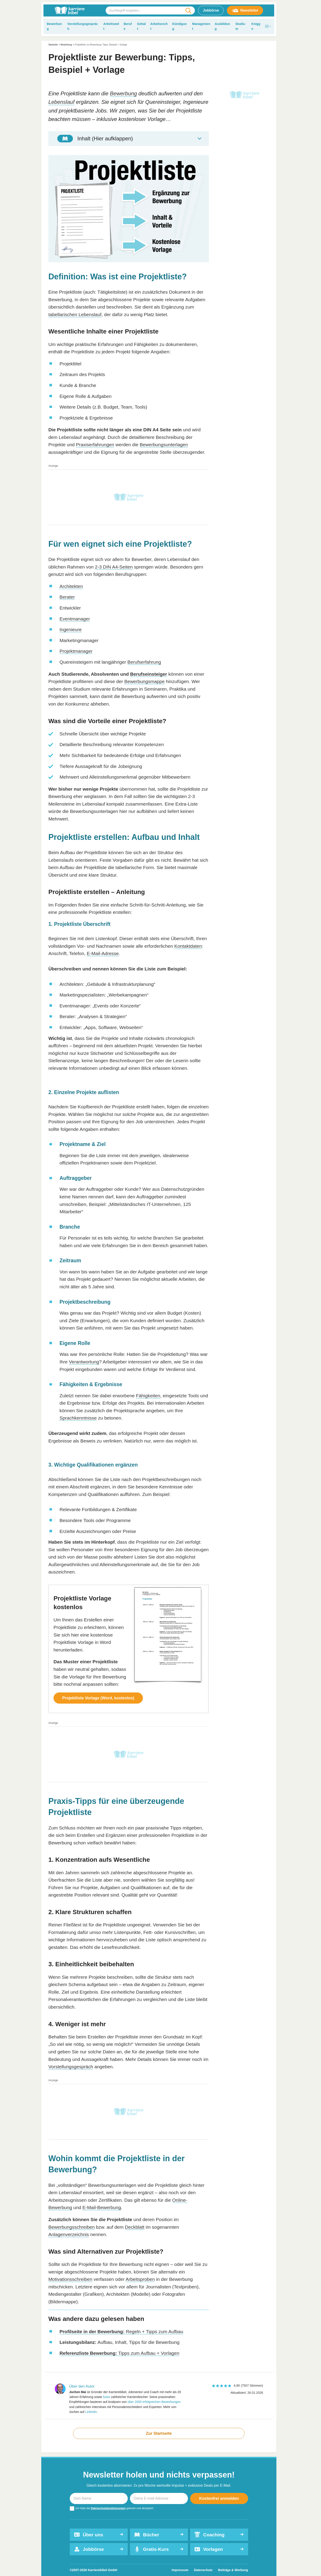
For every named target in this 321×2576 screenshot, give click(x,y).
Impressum (180, 2570)
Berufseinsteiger (148, 674)
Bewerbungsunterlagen (164, 444)
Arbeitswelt (111, 26)
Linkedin (91, 2412)
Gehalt (141, 26)
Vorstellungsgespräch (82, 26)
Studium (240, 26)
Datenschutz (203, 2570)
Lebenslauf (61, 102)
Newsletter (245, 10)
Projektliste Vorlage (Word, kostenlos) (98, 1698)
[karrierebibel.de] (69, 10)
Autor (106, 2397)
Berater (67, 596)
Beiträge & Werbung (233, 2570)
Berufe (128, 26)
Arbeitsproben (140, 2279)
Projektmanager (76, 651)
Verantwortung (84, 1361)
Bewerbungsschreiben (71, 2227)
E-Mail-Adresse (103, 953)
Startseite (53, 44)
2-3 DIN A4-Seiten (114, 566)
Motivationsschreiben (70, 2279)
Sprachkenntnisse (78, 1417)
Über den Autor (82, 2386)
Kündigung (179, 26)
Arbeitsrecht (159, 26)
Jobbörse (211, 10)
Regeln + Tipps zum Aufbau (121, 2331)
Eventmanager (75, 618)
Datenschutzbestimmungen (108, 2508)
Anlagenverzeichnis (68, 2234)
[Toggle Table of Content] (128, 138)
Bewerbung (54, 26)
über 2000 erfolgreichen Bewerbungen (154, 2402)
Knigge (255, 26)
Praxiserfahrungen (95, 444)
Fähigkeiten (148, 1395)
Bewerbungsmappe (144, 681)
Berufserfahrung (144, 662)
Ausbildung (222, 26)
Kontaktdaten (188, 946)
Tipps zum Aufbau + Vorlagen (119, 2353)
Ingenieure (71, 629)
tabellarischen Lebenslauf (74, 314)
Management (201, 26)
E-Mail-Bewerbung (101, 2207)
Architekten (71, 586)
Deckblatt (134, 2227)
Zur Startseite (159, 2433)
